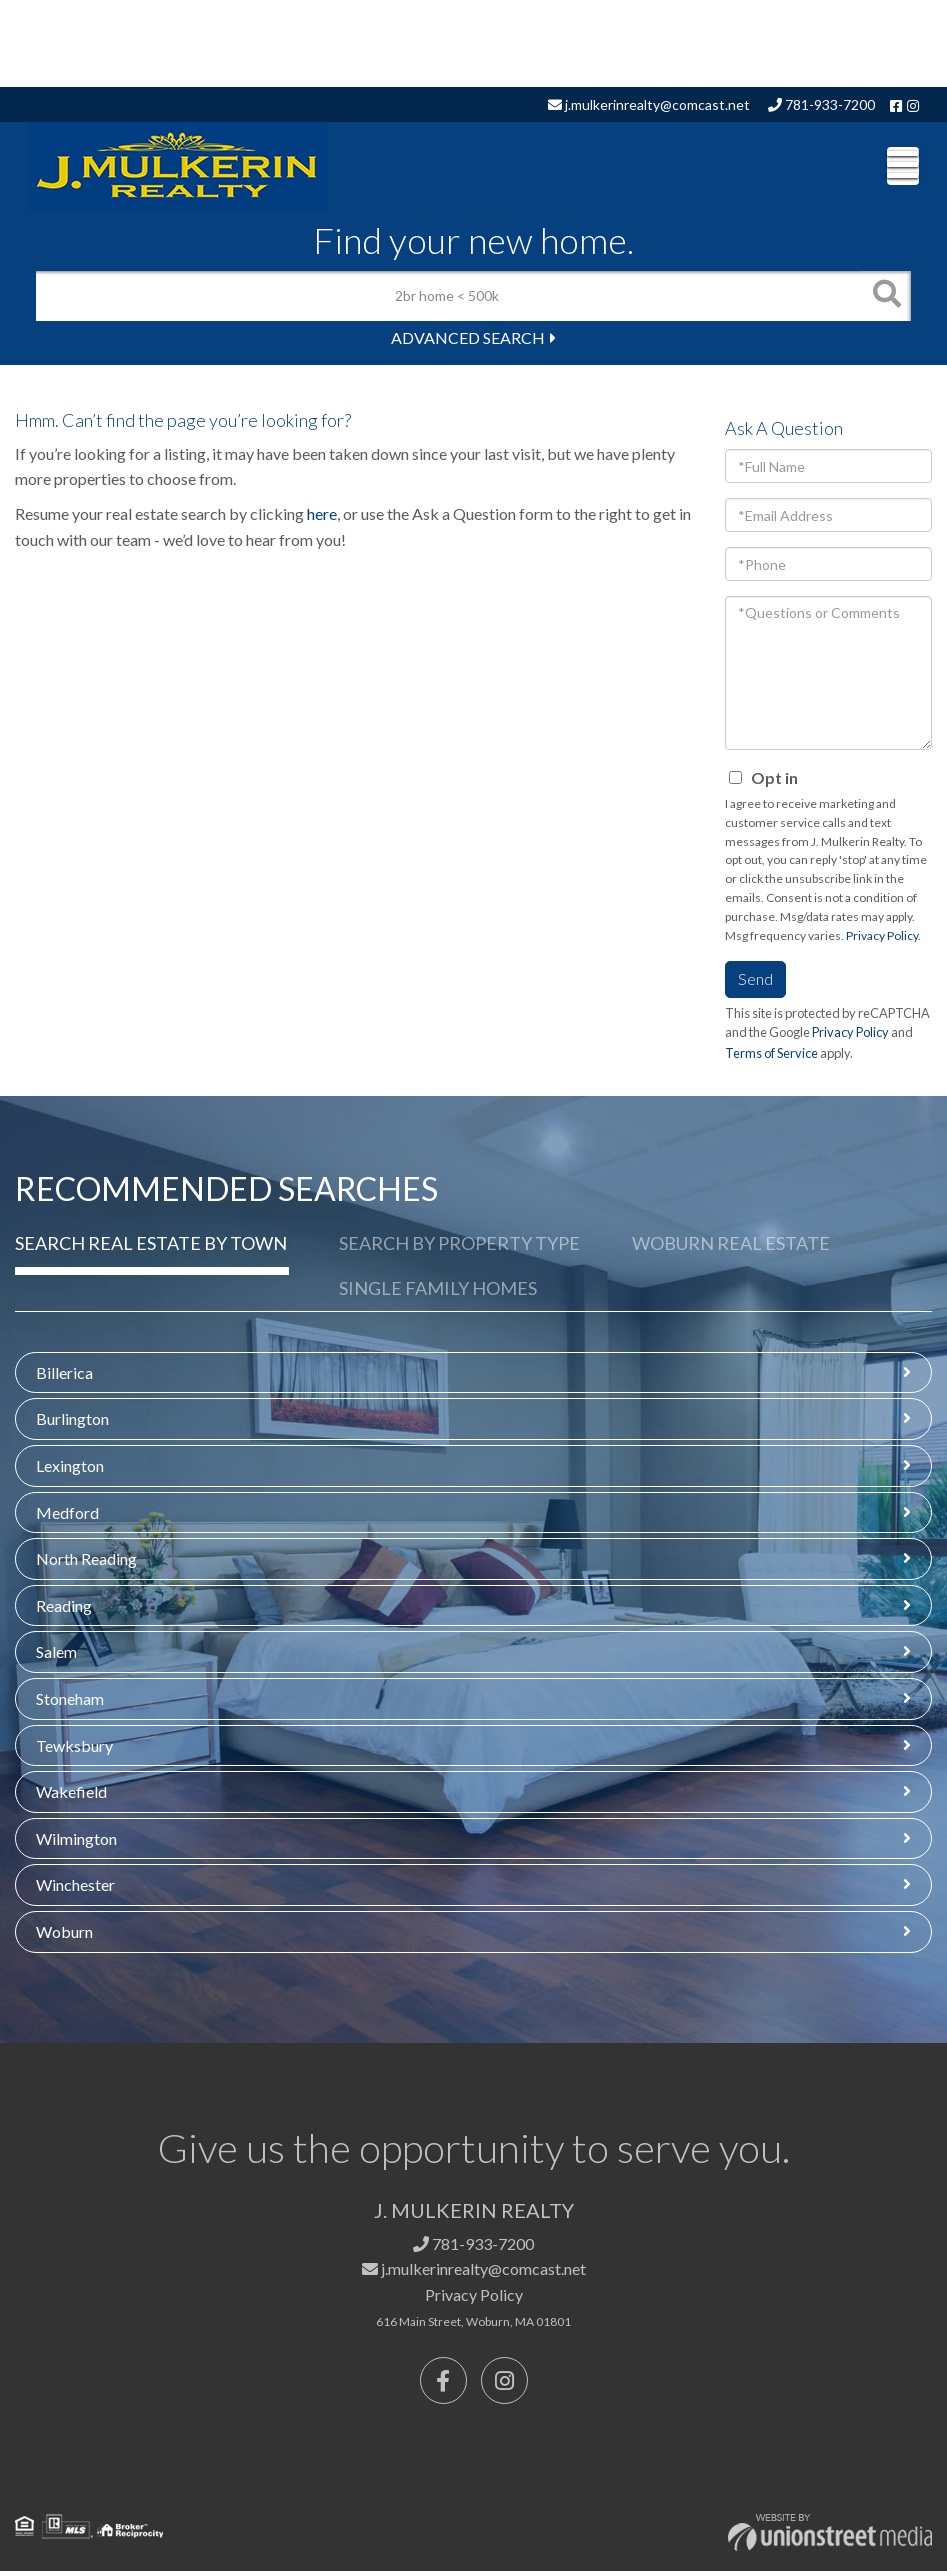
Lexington (70, 1465)
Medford (67, 1512)
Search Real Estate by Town (151, 1243)
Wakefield (71, 1791)
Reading (64, 1605)
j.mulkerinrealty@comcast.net (649, 104)
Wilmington (76, 1838)
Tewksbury (74, 1745)
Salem (56, 1651)
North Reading (86, 1558)
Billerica (64, 1372)
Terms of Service (771, 1053)
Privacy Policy (882, 935)
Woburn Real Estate (731, 1243)
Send (755, 978)
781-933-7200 (821, 104)
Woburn (64, 1931)
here (322, 513)
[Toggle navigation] (903, 166)
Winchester (75, 1884)
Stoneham (70, 1698)
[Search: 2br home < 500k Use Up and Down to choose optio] (448, 296)
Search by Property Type (459, 1243)
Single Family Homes (438, 1288)
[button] (886, 296)
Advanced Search (468, 337)
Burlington (72, 1418)
